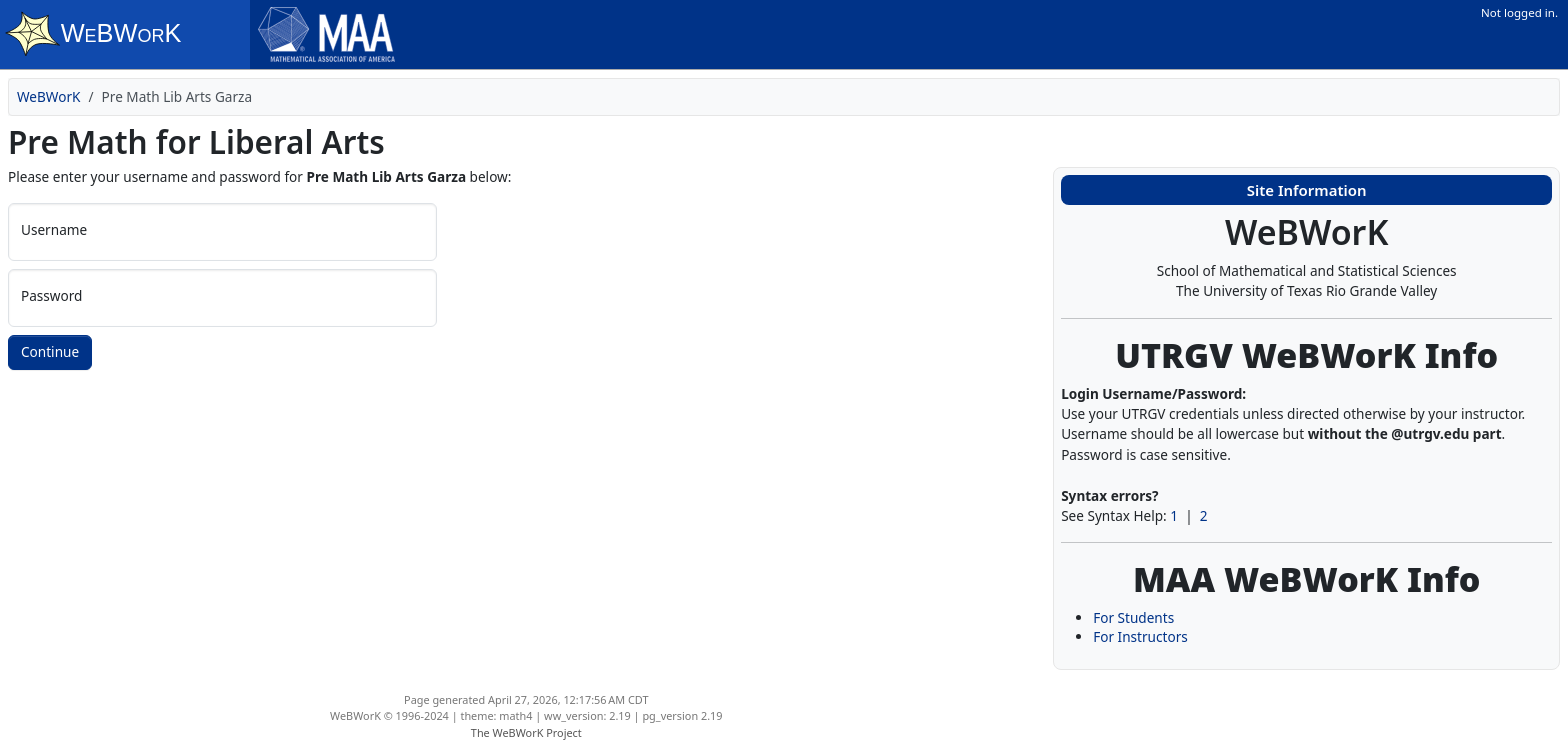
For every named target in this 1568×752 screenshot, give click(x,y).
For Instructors (1140, 636)
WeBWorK (49, 96)
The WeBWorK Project (526, 732)
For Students (1133, 617)
